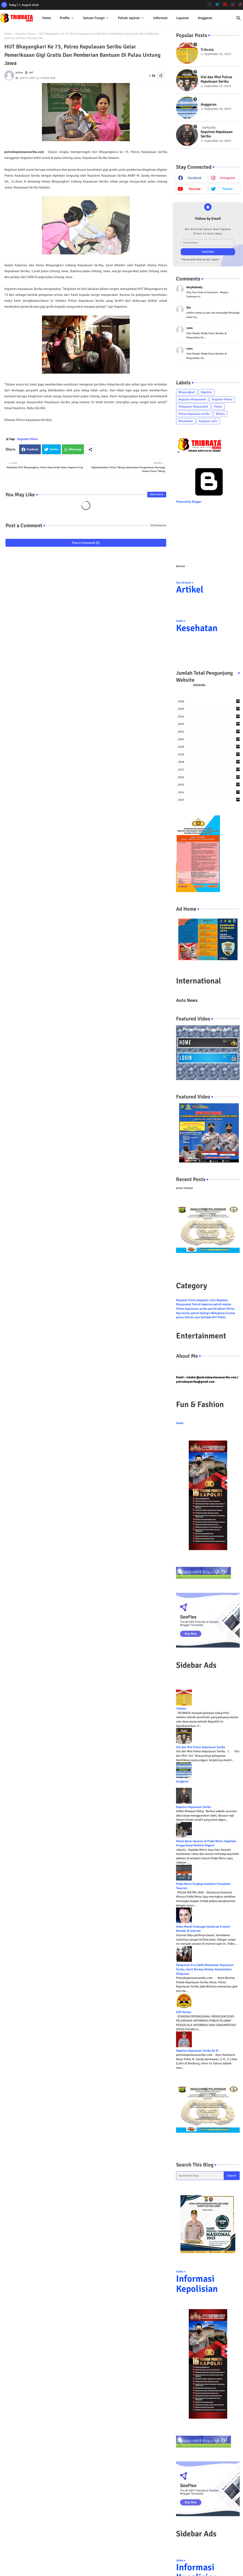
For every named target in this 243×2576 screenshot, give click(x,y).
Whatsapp (75, 449)
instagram (227, 178)
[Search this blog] (200, 2175)
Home (46, 18)
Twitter (53, 449)
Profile (65, 18)
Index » (180, 621)
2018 (209, 762)
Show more (157, 494)
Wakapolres (218, 1313)
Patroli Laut (193, 1317)
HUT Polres (219, 1317)
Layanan (182, 18)
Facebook (32, 449)
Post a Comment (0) (86, 543)
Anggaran (205, 18)
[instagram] (232, 4)
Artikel (189, 589)
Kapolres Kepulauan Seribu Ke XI (197, 2051)
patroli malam (222, 1304)
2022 (209, 732)
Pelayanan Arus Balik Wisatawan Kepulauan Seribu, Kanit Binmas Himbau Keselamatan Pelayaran (205, 1969)
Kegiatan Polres (25, 33)
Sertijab (206, 1317)
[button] (238, 18)
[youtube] (225, 4)
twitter (227, 189)
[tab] (46, 18)
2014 (209, 792)
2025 (209, 709)
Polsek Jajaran (129, 18)
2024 (209, 717)
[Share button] (90, 449)
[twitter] (217, 4)
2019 (209, 754)
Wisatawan (185, 421)
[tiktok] (240, 4)
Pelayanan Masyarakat (193, 406)
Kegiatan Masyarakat (192, 399)
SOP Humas (183, 2012)
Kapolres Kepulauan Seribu (216, 134)
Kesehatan (197, 628)
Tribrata (181, 1708)
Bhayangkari (186, 392)
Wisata (220, 414)
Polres (218, 406)
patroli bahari (217, 1309)
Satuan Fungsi (93, 18)
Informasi (160, 18)
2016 (209, 777)
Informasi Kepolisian (197, 2283)
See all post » (184, 582)
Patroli (196, 1304)
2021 (209, 739)
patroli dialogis (201, 1313)
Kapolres (206, 392)
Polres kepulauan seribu (194, 414)
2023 (209, 724)
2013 (209, 800)
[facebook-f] (209, 4)
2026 (209, 701)
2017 (209, 770)
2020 (209, 747)
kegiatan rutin (208, 421)
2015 (209, 784)
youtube (195, 189)
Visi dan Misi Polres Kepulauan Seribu (216, 79)
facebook (195, 178)
